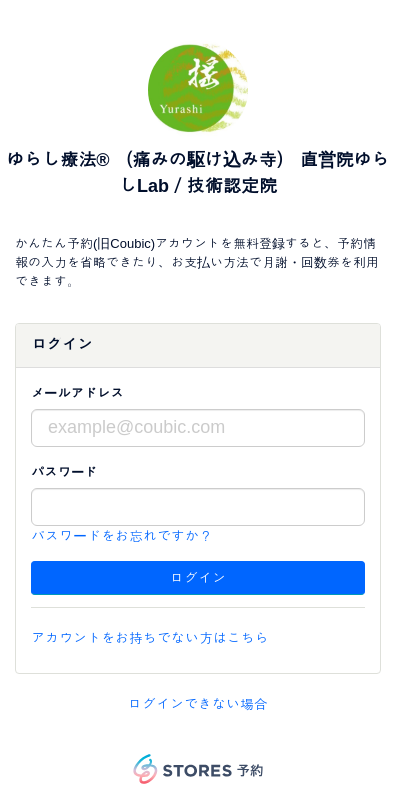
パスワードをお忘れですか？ (122, 536)
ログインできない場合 (198, 704)
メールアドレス (77, 393)
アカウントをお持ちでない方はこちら (150, 638)
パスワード (64, 472)
